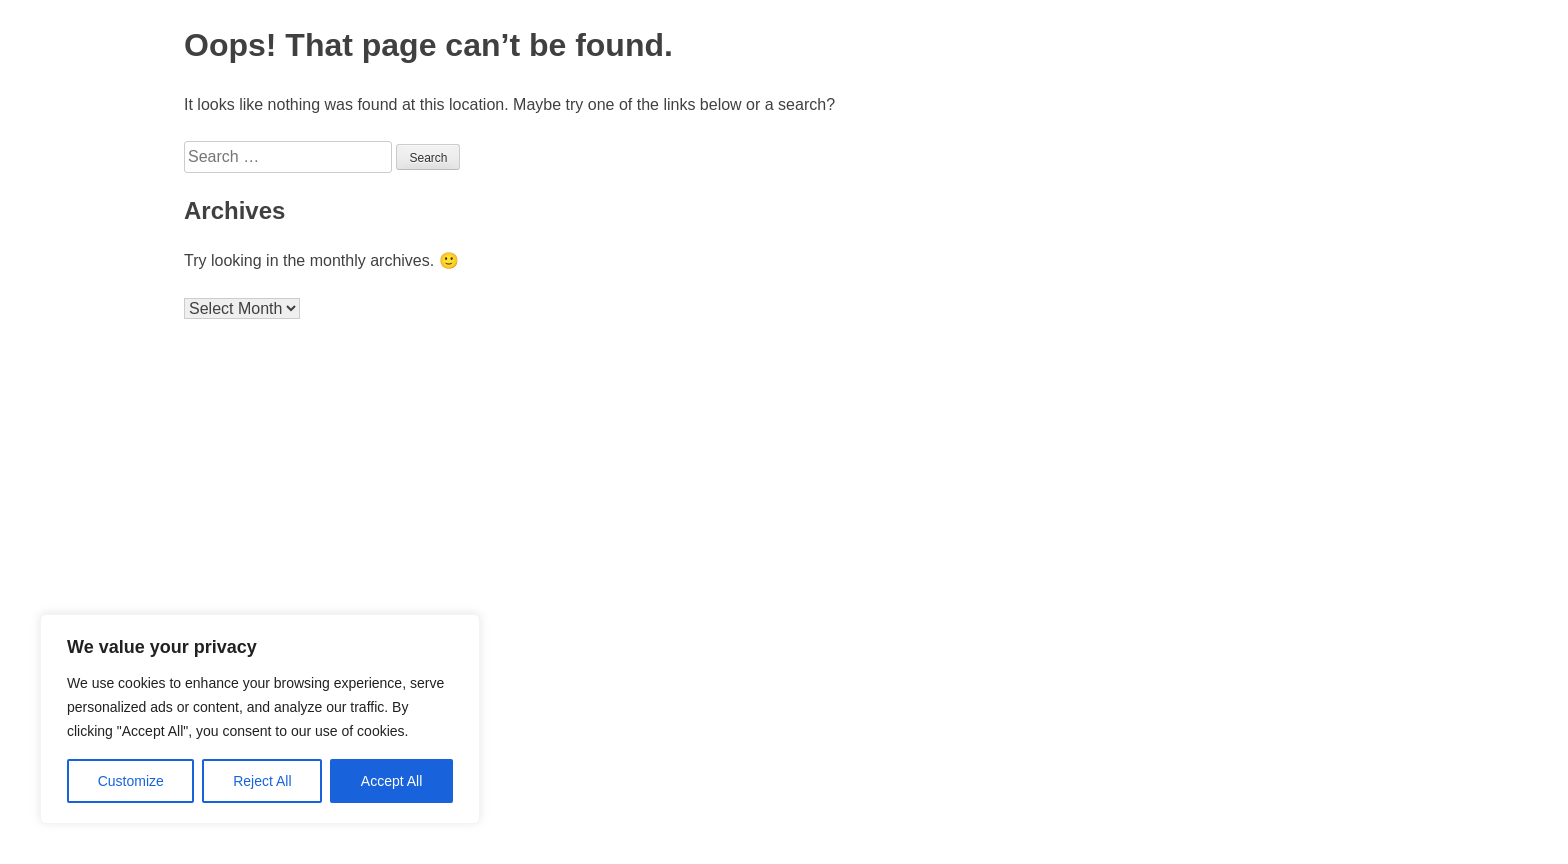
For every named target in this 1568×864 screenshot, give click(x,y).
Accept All (391, 781)
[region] (260, 719)
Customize (131, 781)
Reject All (262, 781)
